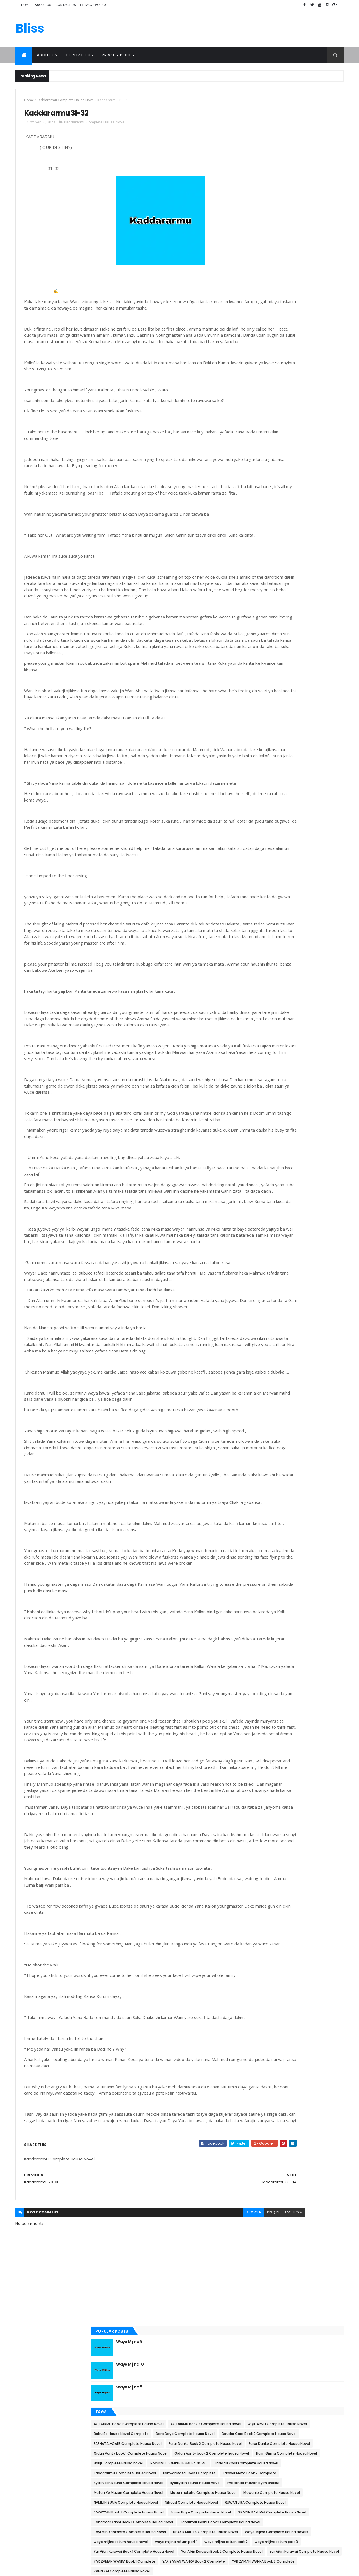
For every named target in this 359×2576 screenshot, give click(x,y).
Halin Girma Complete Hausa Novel (275, 299)
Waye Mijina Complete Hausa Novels (276, 525)
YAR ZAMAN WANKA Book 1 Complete (275, 594)
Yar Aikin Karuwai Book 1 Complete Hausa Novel (285, 564)
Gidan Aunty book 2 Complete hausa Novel (282, 289)
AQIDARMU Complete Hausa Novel (274, 211)
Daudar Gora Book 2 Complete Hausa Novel (282, 240)
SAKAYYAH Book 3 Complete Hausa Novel (279, 456)
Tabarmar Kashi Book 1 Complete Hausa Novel (284, 486)
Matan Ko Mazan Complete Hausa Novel (279, 397)
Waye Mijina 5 (280, 155)
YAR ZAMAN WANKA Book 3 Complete (276, 613)
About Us (43, 4)
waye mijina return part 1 (266, 545)
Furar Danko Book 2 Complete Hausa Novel (281, 260)
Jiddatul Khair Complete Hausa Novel (277, 329)
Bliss (29, 28)
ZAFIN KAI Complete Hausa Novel (273, 623)
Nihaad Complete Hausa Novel (271, 437)
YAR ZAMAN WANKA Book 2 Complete (276, 603)
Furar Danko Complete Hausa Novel (275, 270)
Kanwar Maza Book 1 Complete (271, 348)
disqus (198, 2419)
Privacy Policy (93, 4)
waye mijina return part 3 (266, 554)
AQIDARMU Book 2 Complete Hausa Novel (280, 201)
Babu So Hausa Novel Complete (272, 221)
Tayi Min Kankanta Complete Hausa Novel (281, 505)
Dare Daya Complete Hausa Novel (274, 230)
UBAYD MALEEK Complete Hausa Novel (277, 515)
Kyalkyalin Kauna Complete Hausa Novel (279, 368)
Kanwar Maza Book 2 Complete (271, 358)
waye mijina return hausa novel (272, 535)
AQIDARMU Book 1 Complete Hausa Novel (279, 191)
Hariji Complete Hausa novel (269, 309)
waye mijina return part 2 (315, 545)
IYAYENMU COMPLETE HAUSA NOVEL (273, 319)
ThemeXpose (46, 2568)
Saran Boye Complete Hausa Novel (275, 466)
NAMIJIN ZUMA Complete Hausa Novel (277, 427)
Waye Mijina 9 (280, 109)
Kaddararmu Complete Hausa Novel (66, 100)
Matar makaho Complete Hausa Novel (278, 407)
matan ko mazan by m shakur (270, 388)
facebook (219, 2419)
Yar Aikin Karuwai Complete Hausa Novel (279, 584)
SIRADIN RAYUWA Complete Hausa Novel (279, 476)
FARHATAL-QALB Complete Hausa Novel (278, 250)
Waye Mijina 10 (280, 132)
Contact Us (66, 4)
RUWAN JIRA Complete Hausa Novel (275, 446)
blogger (179, 2419)
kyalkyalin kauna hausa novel (270, 378)
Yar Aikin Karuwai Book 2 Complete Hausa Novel (285, 574)
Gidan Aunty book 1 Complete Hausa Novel (281, 280)
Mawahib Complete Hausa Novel (273, 417)
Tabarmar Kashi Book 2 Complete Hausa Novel (285, 495)
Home (26, 4)
